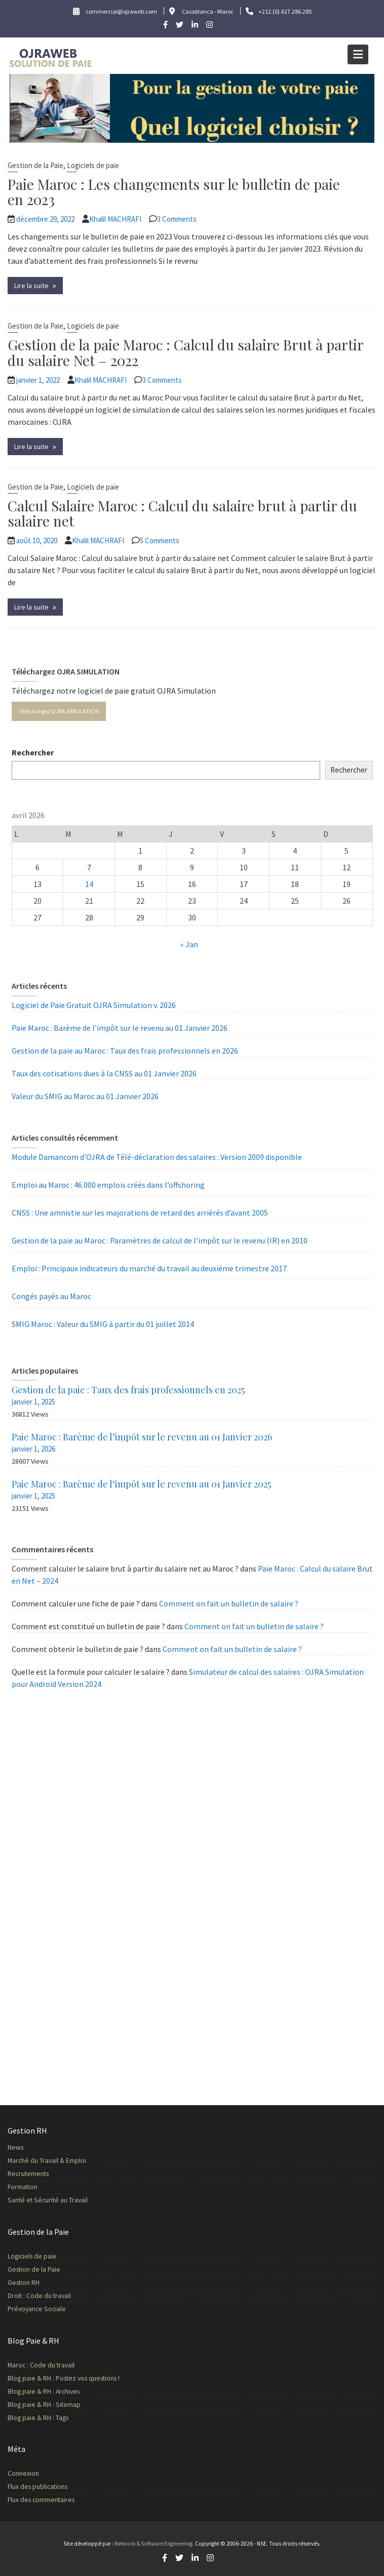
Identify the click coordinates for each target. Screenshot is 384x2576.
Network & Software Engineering (153, 2543)
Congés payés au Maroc (51, 1296)
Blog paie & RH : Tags (51, 2414)
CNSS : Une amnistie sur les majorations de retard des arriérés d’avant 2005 (140, 1213)
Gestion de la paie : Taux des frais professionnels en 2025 (128, 1390)
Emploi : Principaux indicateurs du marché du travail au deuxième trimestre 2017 (149, 1268)
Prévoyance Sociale (49, 2306)
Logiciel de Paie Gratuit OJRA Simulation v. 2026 (94, 1005)
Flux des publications (50, 2486)
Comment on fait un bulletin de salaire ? (228, 1603)
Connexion (37, 2474)
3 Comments (177, 219)
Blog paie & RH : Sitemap (56, 2402)
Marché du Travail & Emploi (59, 2161)
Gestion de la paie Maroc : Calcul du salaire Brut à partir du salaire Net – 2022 (185, 352)
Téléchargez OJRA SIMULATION (58, 711)
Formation (37, 2185)
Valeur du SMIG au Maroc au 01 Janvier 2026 (85, 1096)
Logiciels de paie (93, 165)
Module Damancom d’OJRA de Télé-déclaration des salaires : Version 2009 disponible (157, 1157)
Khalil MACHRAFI (115, 219)
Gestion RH (38, 2281)
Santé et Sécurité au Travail (60, 2197)
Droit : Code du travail (52, 2293)
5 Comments (159, 540)
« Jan (189, 944)
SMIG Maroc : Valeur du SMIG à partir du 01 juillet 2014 (103, 1324)
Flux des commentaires (54, 2497)
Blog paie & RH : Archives (56, 2390)
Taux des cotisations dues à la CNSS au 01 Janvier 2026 (104, 1073)
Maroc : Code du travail (54, 2366)
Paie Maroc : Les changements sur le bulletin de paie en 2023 (174, 192)
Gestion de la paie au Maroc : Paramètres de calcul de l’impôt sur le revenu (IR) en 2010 (160, 1240)
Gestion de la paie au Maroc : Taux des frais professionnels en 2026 (125, 1050)
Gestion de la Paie (35, 165)
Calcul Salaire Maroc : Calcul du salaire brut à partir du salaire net (182, 513)
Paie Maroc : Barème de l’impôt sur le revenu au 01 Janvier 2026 (119, 1028)
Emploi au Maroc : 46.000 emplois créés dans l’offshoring (108, 1185)
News (30, 2149)
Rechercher (33, 752)
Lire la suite (31, 285)
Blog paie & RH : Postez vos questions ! (74, 2378)
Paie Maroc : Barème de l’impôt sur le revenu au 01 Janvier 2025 (141, 1484)
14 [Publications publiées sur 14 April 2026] (89, 884)
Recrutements (42, 2173)
